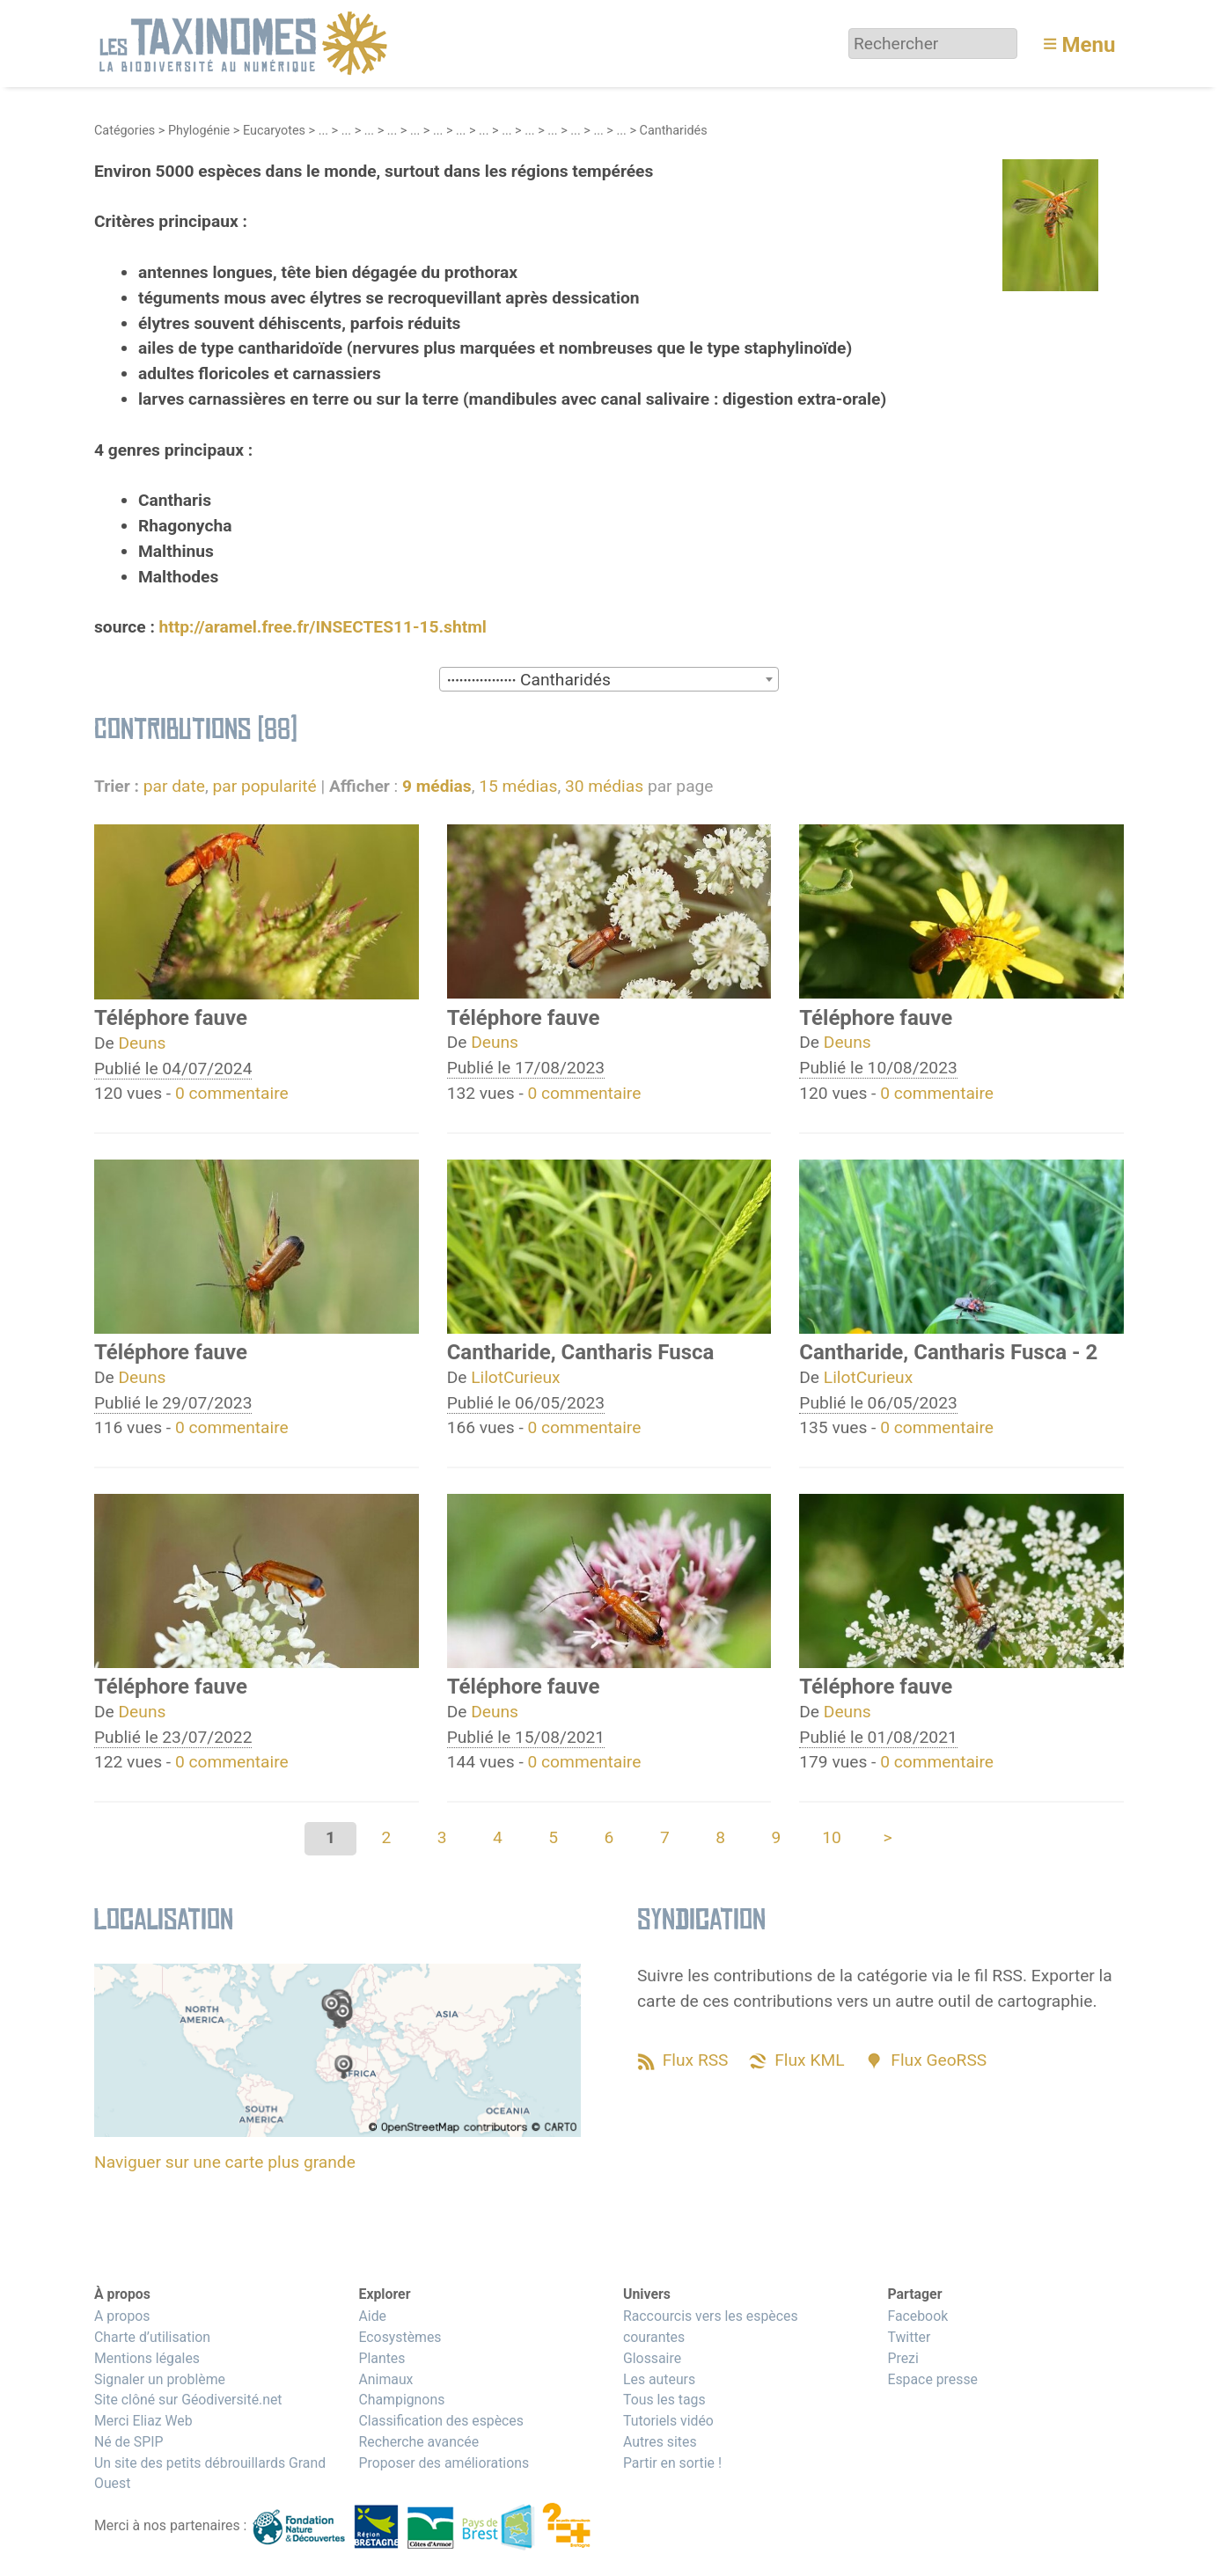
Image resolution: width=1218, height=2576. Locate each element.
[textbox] (609, 680)
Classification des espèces (440, 2420)
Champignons (401, 2399)
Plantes (381, 2358)
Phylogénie (199, 130)
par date (174, 786)
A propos (122, 2316)
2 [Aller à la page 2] (386, 1837)
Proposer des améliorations (443, 2463)
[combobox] (609, 679)
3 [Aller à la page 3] (442, 1837)
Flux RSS (696, 2060)
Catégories (124, 130)
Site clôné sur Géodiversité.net (188, 2399)
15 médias (518, 786)
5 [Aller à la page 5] (553, 1837)
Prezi (902, 2358)
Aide (372, 2316)
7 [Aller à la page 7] (665, 1837)
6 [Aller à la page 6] (609, 1837)
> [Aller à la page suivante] (887, 1837)
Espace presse (932, 2379)
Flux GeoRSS (939, 2060)
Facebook (917, 2316)
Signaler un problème (159, 2379)
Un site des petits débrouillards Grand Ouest (210, 2473)
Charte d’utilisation (152, 2337)
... (323, 130)
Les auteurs (659, 2379)
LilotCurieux (515, 1377)
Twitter (908, 2337)
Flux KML (809, 2060)
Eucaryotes (274, 130)
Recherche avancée (418, 2441)
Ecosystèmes (399, 2337)
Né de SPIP (129, 2441)
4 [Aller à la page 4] (498, 1837)
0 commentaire (232, 1093)
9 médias (437, 786)
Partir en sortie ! (672, 2463)
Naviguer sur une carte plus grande (225, 2162)
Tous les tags (664, 2399)
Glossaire (652, 2358)
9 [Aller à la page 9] (776, 1837)
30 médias (604, 786)
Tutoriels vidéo (668, 2420)
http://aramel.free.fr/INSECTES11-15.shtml (323, 627)
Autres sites (660, 2441)
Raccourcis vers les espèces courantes (710, 2326)
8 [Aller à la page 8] (720, 1837)
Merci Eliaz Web (143, 2420)
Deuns (142, 1043)
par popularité (264, 786)
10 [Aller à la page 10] (831, 1837)
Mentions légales (147, 2358)
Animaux (385, 2379)
